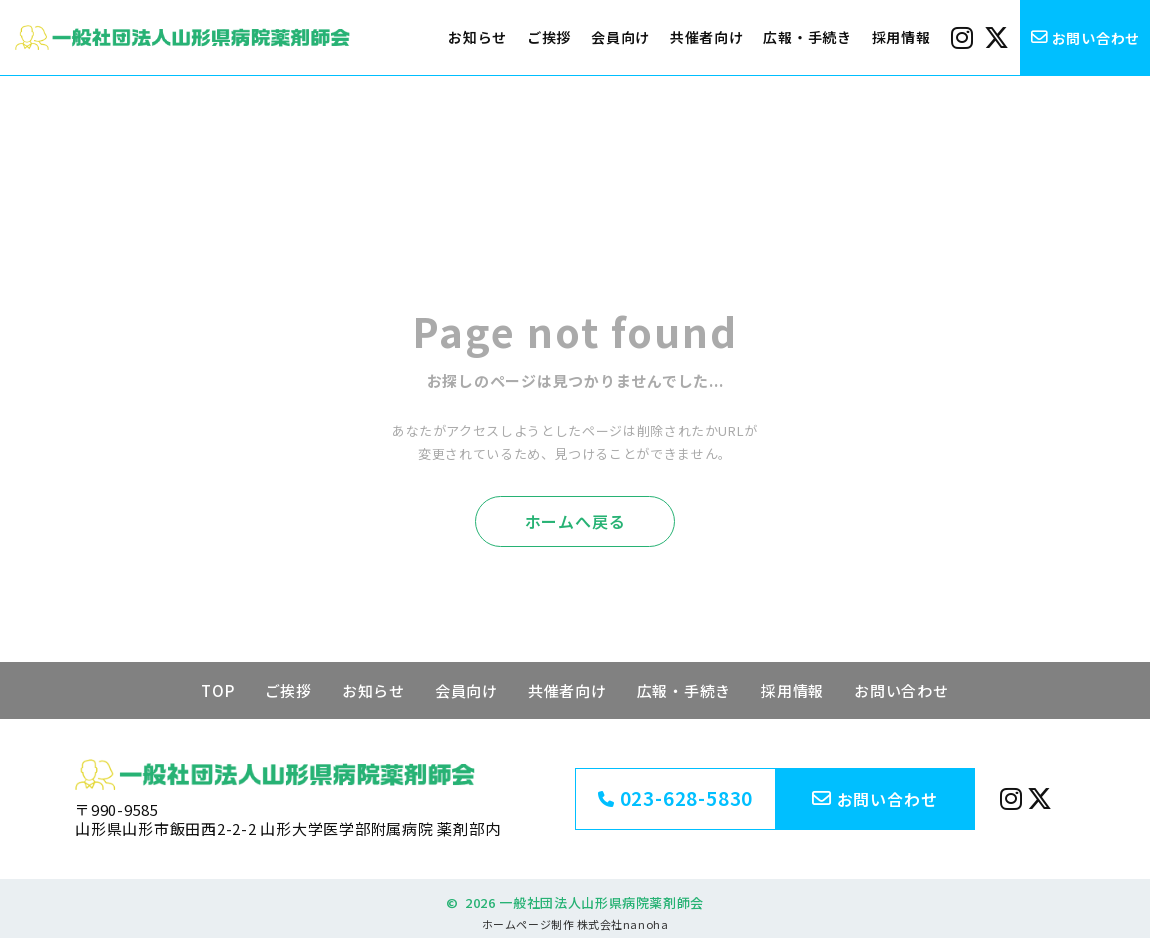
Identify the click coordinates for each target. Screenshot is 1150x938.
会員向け (620, 37)
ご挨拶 (549, 37)
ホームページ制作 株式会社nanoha (575, 924)
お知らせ (477, 37)
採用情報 (901, 37)
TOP (217, 690)
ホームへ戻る (575, 521)
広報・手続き (807, 37)
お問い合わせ (901, 690)
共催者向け (707, 37)
